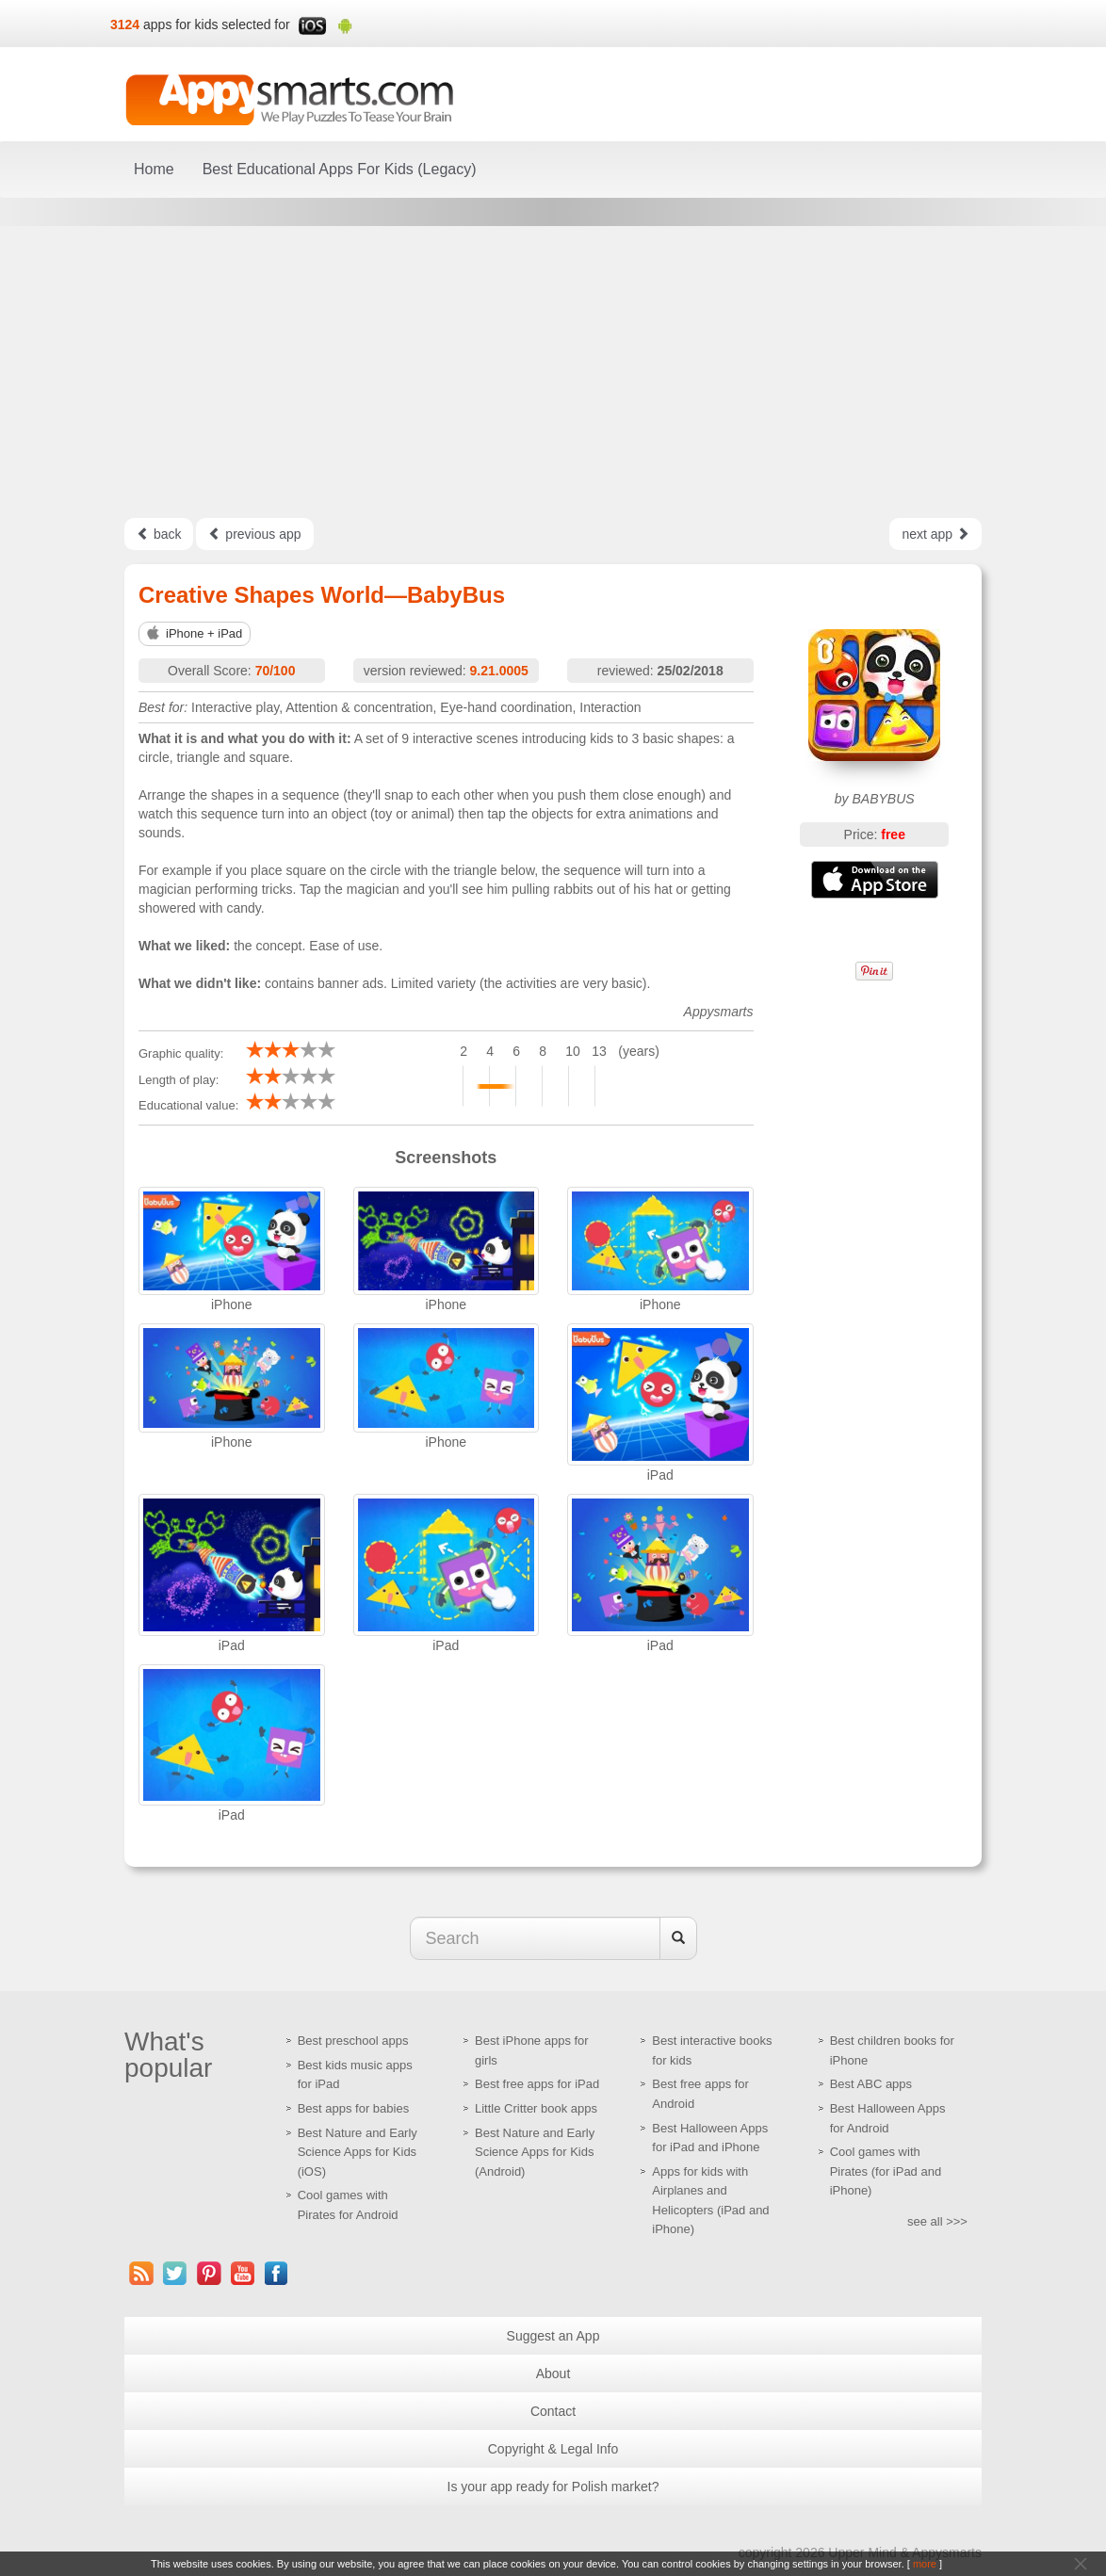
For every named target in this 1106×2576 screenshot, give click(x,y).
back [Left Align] (159, 534)
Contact (553, 2411)
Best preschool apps (353, 2040)
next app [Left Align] (935, 534)
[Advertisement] (553, 372)
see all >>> (937, 2221)
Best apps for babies (354, 2108)
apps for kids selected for (216, 24)
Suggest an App (553, 2335)
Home (154, 169)
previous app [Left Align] (254, 534)
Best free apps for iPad (537, 2084)
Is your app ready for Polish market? (553, 2486)
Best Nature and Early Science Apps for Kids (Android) (534, 2152)
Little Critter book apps (536, 2108)
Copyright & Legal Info (553, 2448)
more (924, 2563)
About (553, 2373)
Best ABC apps (871, 2084)
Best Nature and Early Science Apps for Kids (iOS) (357, 2152)
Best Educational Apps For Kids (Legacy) (340, 169)
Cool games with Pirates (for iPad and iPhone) (886, 2171)
